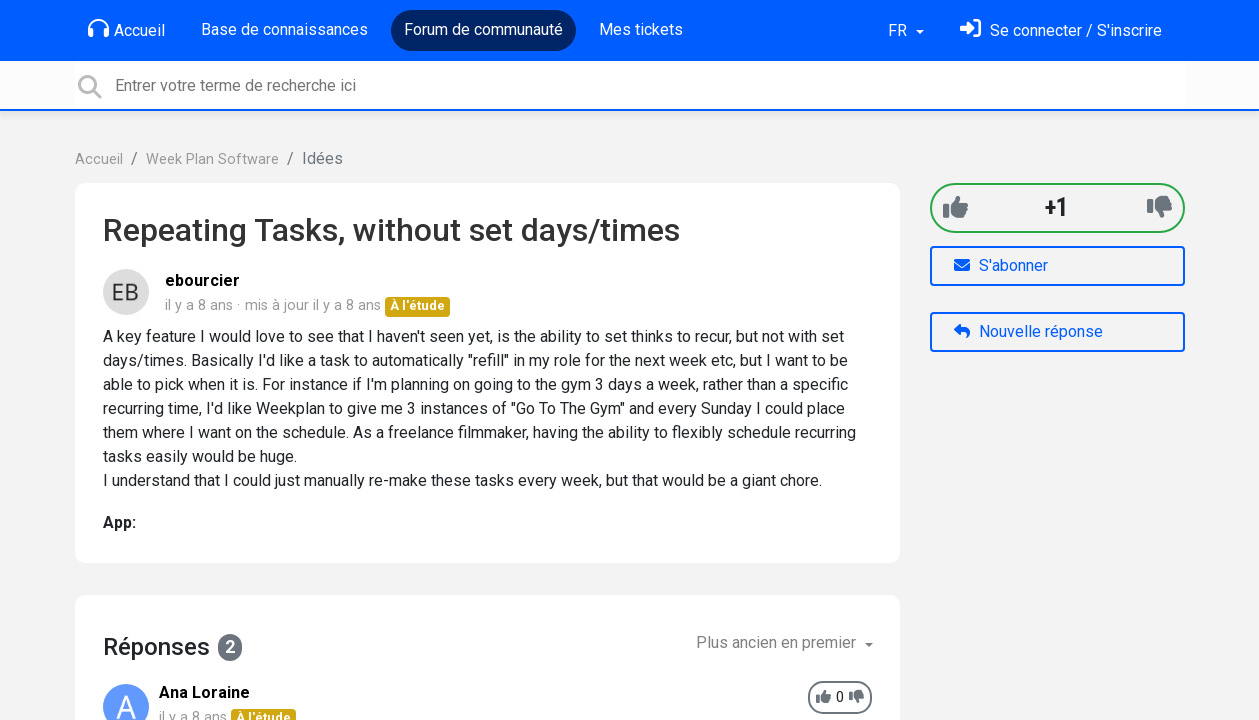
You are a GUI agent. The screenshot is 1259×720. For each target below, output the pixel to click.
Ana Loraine (204, 692)
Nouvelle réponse (1028, 331)
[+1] (955, 207)
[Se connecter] (1061, 30)
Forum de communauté (483, 29)
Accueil (126, 29)
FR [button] (899, 30)
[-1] (1159, 207)
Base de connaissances (284, 29)
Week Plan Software (212, 159)
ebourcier (202, 280)
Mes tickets (641, 29)
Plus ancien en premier (778, 642)
